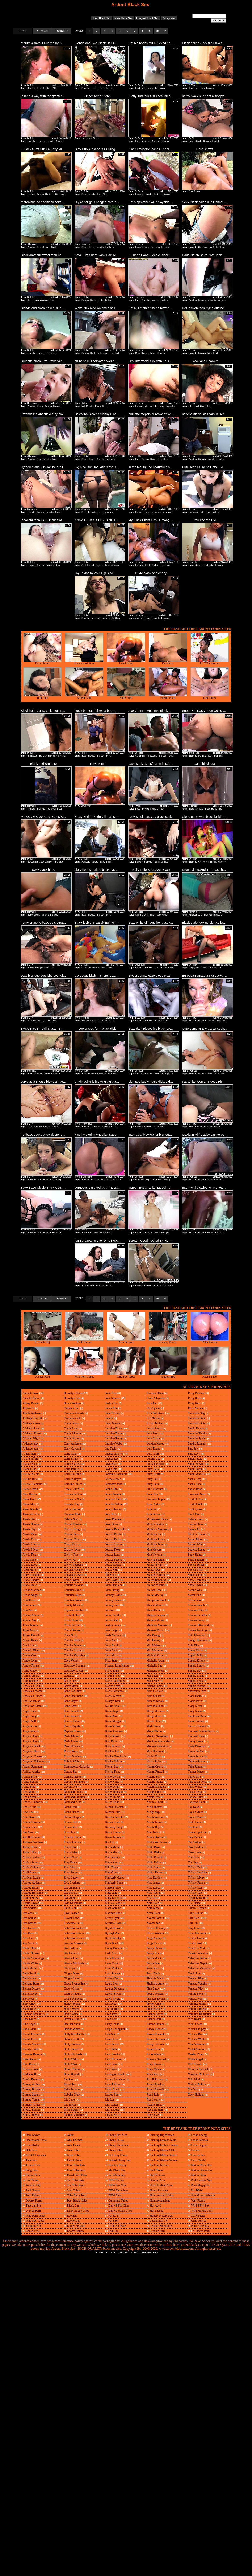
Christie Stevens (73, 1584)
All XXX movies (209, 662)
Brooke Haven (30, 2114)
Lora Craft (153, 1453)
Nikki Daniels (155, 1857)
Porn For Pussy (200, 2225)
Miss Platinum (155, 1706)
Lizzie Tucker (155, 1423)
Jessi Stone (111, 1524)
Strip (208, 406)
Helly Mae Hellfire (75, 2034)
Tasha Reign (195, 1791)
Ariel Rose (28, 1817)
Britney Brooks (31, 2089)
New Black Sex (124, 18)
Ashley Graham (31, 1857)
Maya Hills (153, 1610)
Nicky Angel (154, 1812)
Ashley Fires (29, 1852)
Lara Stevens (113, 1973)
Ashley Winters (31, 1867)
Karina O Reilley (115, 1680)
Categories (169, 18)
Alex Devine (29, 1494)
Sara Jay (193, 1448)
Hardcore (42, 141)
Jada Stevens (112, 1398)
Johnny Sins (112, 1605)
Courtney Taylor (73, 1670)
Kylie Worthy (113, 1938)
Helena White (72, 2029)
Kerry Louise (113, 1832)
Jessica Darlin (113, 1534)
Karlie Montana (114, 1690)
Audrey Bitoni (30, 1887)
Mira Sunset (154, 1695)
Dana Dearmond (73, 1695)
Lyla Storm (153, 1514)
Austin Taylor (30, 1902)
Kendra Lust (112, 1812)
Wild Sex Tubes (126, 1375)
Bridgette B (29, 2074)
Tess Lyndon (195, 1847)
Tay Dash (193, 1807)
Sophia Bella (195, 1655)
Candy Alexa (71, 1423)
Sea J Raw (194, 1514)
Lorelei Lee (153, 1458)
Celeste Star (71, 1519)
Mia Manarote (155, 1650)
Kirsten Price (113, 1887)
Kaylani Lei (112, 1751)
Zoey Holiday (196, 2094)
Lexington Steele (115, 2074)
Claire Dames (72, 1630)
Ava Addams (30, 1907)
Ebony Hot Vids (117, 2135)
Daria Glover (71, 1736)
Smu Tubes (73, 2190)
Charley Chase (72, 1539)
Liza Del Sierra (156, 1413)
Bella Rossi (29, 1973)
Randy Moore (155, 2029)
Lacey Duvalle (113, 1948)
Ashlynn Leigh (31, 1877)
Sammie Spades (197, 1438)
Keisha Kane (112, 1771)
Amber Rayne (30, 1665)
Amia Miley (29, 1670)
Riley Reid (153, 2074)
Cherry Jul (70, 1559)
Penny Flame (154, 1948)
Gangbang (140, 756)
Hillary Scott (71, 2039)
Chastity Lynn (72, 1549)
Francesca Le (71, 1923)
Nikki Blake (154, 1852)
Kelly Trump (112, 1796)
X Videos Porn (201, 2230)
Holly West (70, 2064)
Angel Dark (29, 1711)
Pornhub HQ (42, 1341)
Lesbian (94, 88)
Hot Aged (155, 2205)
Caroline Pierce (73, 1484)
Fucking (150, 88)
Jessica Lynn (112, 1554)
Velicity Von (195, 1998)
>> (164, 30)
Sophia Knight (196, 1660)
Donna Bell (70, 1822)
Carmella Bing (72, 1473)
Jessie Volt (111, 1569)
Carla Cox (70, 1453)
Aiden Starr (29, 1453)
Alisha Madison (31, 1590)
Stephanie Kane (197, 1716)
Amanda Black (31, 1650)
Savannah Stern (197, 1494)
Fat (52, 968)
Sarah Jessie (195, 1458)
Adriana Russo (31, 1423)
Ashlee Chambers (32, 1842)
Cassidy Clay (71, 1504)
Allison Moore (31, 1615)
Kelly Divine (113, 1776)
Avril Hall (28, 1938)
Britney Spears (31, 2094)
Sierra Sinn (194, 1595)
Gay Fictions (157, 2175)
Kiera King (111, 1862)
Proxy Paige (154, 2003)
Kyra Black (112, 1943)
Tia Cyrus (194, 1857)
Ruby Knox (195, 1403)
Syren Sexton (196, 1756)
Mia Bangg (153, 1635)
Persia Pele (153, 1963)
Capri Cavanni (72, 1448)
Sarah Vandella (197, 1473)
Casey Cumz (71, 1489)
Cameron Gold (72, 1418)
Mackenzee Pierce (157, 1519)
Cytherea (69, 1675)
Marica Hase (154, 1590)
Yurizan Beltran (197, 2084)
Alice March (29, 1569)
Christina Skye (72, 1595)
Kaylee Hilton (113, 1761)
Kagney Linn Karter (117, 1665)
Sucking (166, 1180)
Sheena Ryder (196, 1564)
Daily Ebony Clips (78, 2210)
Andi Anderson (31, 1701)
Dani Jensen (71, 1716)
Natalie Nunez (155, 1781)
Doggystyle (170, 406)
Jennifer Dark (113, 1499)
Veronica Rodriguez (199, 2013)
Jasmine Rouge (114, 1438)
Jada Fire (110, 1393)
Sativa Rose (195, 1489)
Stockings (59, 194)
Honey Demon (72, 2069)
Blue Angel (29, 2024)
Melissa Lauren (156, 1615)
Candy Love (71, 1428)
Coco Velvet (71, 1660)
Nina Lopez (153, 1887)
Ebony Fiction (75, 2230)
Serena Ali (194, 1529)
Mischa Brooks (155, 1701)
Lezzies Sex (198, 2155)
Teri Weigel (195, 1842)
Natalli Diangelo (156, 1786)
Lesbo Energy (199, 2135)
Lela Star (110, 2034)
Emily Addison (72, 1842)
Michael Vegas (155, 1655)
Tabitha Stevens (197, 1761)
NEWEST (42, 30)
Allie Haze (28, 1600)
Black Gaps (74, 2205)
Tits (196, 88)
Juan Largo (111, 1630)
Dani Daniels (71, 1711)
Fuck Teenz (156, 2170)
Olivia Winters (155, 1933)
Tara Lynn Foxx (197, 1781)
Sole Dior (193, 1645)
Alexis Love (29, 1544)
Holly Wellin (71, 2059)
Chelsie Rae (71, 1554)
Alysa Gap (28, 1630)
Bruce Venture (72, 1403)
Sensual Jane (195, 1524)
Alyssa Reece (30, 1640)
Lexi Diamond (113, 2059)
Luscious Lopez (156, 1499)
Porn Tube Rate (76, 2165)
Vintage (220, 1233)
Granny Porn (157, 2180)
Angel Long (29, 1716)
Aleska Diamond (32, 1484)
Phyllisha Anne (155, 1983)
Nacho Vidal (154, 1756)
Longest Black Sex (147, 18)
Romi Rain (153, 2094)
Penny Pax (153, 1953)
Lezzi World (198, 2160)
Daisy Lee (70, 1680)
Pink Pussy (153, 1988)
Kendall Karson (114, 1807)
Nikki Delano (155, 1862)
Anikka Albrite (31, 1771)
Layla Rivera (113, 1998)
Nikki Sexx (153, 1867)
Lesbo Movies (199, 2140)
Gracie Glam (71, 1988)
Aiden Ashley (30, 1443)
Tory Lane (194, 1928)
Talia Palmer (195, 1766)
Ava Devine (29, 1923)
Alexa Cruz (29, 1499)
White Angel (195, 2059)
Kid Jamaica (112, 1857)
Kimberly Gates (114, 1877)
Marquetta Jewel (156, 1600)
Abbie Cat (28, 1408)
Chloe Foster (71, 1579)
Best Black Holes (77, 2200)
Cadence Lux (71, 1408)
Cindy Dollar (71, 1615)
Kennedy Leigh (114, 1827)
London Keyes (155, 1443)
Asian (30, 1127)
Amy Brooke (30, 1680)
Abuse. (136, 2252)
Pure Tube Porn (76, 2170)
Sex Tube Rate (75, 2180)
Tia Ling (193, 1862)
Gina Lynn (70, 1968)
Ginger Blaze (71, 1973)
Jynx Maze (111, 1655)
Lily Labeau (112, 2109)
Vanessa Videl (196, 1988)
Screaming (33, 862)
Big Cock (115, 353)
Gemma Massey (73, 1943)
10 (157, 30)
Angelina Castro (32, 1756)
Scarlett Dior (195, 1499)
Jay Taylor (111, 1448)
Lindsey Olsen (155, 1393)
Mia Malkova (155, 1645)
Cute (202, 512)
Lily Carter (111, 2104)
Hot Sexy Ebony (118, 2155)
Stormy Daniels (197, 1726)
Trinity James (196, 1938)
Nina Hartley (154, 1877)
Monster (90, 406)
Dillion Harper (72, 1817)
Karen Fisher (113, 1675)
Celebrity (209, 565)
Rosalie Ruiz (154, 2104)
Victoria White (196, 2039)
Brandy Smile (30, 2049)
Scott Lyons (195, 1509)
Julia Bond (111, 1645)
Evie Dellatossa (73, 1902)
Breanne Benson (32, 2054)
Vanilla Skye (195, 1993)
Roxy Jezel (153, 2114)
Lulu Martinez (155, 1489)
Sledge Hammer (197, 1640)
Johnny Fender (114, 1600)
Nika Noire (153, 1832)
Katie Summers (114, 1731)
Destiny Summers (74, 1781)
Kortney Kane (113, 1912)
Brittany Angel (31, 2104)
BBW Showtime (118, 2190)
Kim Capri (111, 1872)
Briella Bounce (31, 2079)
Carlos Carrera (72, 1463)
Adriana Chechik (32, 1418)
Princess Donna (156, 1998)
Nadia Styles (154, 1761)
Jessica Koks (112, 1549)
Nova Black (153, 1912)
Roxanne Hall (155, 2109)
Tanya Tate (194, 1776)
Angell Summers (32, 1766)
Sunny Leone (195, 1741)
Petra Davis (153, 1973)
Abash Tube (209, 1375)
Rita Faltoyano (155, 2079)
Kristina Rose (113, 1923)
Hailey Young (72, 2003)
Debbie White (72, 1761)
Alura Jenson (30, 1625)
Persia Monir (154, 1958)
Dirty (99, 194)
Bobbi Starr (29, 2029)
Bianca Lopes (30, 1993)
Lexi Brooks (112, 2054)
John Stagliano (114, 1584)
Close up (218, 565)
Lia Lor (109, 2099)
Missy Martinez (156, 1711)
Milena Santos (155, 1685)
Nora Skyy (153, 1907)
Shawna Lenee (196, 1549)
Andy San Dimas (32, 1706)
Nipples (166, 194)
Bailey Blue (29, 1948)
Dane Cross (70, 1706)
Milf (54, 88)
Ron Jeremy (154, 2099)
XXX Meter (198, 2215)
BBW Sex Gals (117, 2185)
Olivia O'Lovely (156, 1928)
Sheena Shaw (196, 1569)
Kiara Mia (111, 1852)
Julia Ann (110, 1640)
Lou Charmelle (155, 1463)
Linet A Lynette (156, 1398)
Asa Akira (28, 1832)
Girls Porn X (198, 2220)
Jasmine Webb (113, 1443)
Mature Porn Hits (201, 2165)
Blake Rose (29, 2008)
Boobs (31, 968)
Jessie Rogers (113, 1564)
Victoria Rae (195, 2034)
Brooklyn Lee (72, 1398)
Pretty (138, 141)
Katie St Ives (112, 1726)
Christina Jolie (72, 1590)
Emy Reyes (70, 1862)
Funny (47, 1074)
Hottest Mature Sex (161, 2215)
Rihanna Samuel (156, 2059)
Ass (48, 247)
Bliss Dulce (29, 2018)
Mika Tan (152, 1675)
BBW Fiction (116, 2180)
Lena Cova (111, 2039)
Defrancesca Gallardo (76, 1766)
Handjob (163, 459)
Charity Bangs (72, 1529)
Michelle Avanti (156, 1660)
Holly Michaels (73, 2054)
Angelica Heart (31, 1751)
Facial (170, 756)
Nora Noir (153, 1902)
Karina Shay (112, 1685)
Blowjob (210, 88)
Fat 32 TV (114, 2215)
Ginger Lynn (71, 1978)
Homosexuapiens (160, 2200)
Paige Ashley (154, 1938)
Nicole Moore (155, 1822)
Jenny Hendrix (113, 1509)
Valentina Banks (197, 1958)
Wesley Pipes (196, 2054)
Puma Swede (154, 2008)
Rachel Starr (154, 2018)
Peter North (153, 1968)
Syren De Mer (196, 1751)
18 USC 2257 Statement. (112, 2252)
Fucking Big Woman (162, 2135)
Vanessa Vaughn (197, 1983)
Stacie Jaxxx (195, 1701)
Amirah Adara (30, 1675)
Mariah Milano (155, 1584)
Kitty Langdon (113, 1897)
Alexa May (29, 1504)
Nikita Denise (155, 1837)
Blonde (51, 141)
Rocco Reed (154, 2084)
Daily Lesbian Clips (120, 2210)
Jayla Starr (111, 1463)
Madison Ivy (154, 1534)
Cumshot (32, 141)
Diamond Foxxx (73, 1791)
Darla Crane (71, 1741)
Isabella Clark (72, 2094)
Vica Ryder (194, 2018)
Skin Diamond (196, 1635)
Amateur (32, 88)
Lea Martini (112, 2008)
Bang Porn (126, 696)
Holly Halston (72, 2044)
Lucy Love (153, 1484)
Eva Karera (70, 1892)
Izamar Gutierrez (74, 2114)
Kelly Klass (112, 1781)
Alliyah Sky (29, 1620)
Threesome (151, 756)
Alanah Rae (29, 1468)
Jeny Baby (111, 1514)
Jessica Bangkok (115, 1529)
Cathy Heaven (72, 1509)
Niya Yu (151, 1897)
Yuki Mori (194, 2079)
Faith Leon (70, 1907)
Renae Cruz (153, 2049)
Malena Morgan (156, 1559)
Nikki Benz (153, 1847)
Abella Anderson (32, 1413)
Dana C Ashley (73, 1690)
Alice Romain (30, 1574)
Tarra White (195, 1786)
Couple (164, 1021)
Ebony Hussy (116, 2140)
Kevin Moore (113, 1837)
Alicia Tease (29, 1584)
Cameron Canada (74, 1413)
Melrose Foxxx (155, 1630)
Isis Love (69, 2099)
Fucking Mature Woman (164, 2160)
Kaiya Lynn (112, 1670)
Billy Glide (29, 2003)
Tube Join (42, 696)
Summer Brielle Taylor (201, 1731)
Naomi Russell (155, 1771)
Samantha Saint (197, 1423)
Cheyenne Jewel (73, 1574)
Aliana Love (29, 1564)
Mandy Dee (153, 1569)
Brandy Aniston (31, 2044)
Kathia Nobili (113, 1706)
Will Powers (195, 2064)
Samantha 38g (196, 1413)
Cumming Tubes (118, 2200)
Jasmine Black (113, 1428)
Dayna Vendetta (73, 1756)
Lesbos (195, 2150)
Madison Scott (155, 1544)
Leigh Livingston (115, 2029)
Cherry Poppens (73, 1564)
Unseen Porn (42, 1375)
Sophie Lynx (195, 1680)
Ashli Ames (29, 1872)
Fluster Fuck (168, 696)
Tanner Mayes (196, 1771)
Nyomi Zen (153, 1923)
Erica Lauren (71, 1877)
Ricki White (154, 2054)
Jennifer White (114, 1504)
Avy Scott (28, 1943)
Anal (39, 459)
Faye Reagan (71, 1912)
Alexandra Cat (30, 1514)
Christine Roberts (74, 1600)
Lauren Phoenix (114, 1988)
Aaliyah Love (30, 1393)
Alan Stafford (30, 1458)
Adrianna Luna (31, 1428)
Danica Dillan (72, 1721)
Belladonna (29, 1978)
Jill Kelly (110, 1574)
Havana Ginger (73, 2018)
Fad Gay (113, 2230)
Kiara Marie (112, 1847)
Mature (158, 512)
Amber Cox (29, 1655)
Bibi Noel (28, 1998)
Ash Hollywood (31, 1837)
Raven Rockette (156, 2034)
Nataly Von (153, 1796)
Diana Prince (71, 1812)
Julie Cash (111, 1650)
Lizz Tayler (153, 1418)
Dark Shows (42, 662)
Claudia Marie (72, 1650)
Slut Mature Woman (203, 2195)
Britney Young (31, 2099)
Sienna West (195, 1590)
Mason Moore (155, 1605)
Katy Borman (113, 1746)
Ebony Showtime (118, 2145)
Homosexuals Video (161, 2195)
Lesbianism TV (159, 2220)
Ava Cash (28, 1912)
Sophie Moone (196, 1685)
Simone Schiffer (197, 1615)
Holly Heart (71, 2049)
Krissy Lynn (112, 1918)
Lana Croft (111, 1963)
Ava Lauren (29, 1928)
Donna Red (70, 1827)
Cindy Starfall (72, 1625)
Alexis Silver (30, 1549)
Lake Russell (113, 1958)
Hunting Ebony (117, 2165)
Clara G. (69, 1635)
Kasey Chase (113, 1701)
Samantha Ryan (197, 1418)
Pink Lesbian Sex (201, 2180)
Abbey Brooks (30, 1403)
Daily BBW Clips (118, 2205)
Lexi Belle (111, 2049)
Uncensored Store (84, 662)
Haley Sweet (71, 2008)
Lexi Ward (111, 2069)
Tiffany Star (195, 1887)
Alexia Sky (29, 1519)
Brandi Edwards (32, 2034)
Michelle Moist (156, 1670)
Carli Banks (71, 1458)
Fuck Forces (84, 1341)
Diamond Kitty (72, 1801)
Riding (144, 353)
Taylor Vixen (195, 1812)
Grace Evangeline (74, 1983)
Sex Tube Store (76, 2185)
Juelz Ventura (113, 1635)
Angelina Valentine (33, 1761)
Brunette (41, 88)
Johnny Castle (113, 1595)
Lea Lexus (111, 2003)
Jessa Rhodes (113, 1519)
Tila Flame (194, 1902)
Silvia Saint (195, 1600)
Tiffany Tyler (195, 1892)
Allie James (29, 1605)
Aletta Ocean (30, 1489)
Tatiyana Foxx (196, 1801)
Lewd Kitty (126, 662)
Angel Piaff (29, 1721)
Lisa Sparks (153, 1408)
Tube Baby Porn (76, 2195)
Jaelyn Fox (111, 1403)
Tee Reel (193, 1827)
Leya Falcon (112, 2084)
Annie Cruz (29, 1807)
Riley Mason (154, 2069)
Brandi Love (29, 2039)
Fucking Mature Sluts (162, 2150)
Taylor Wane (195, 1817)
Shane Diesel (195, 1539)
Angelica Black (31, 1746)
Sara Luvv (194, 1453)
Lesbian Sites (157, 2230)
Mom (137, 353)
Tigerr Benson (196, 1897)
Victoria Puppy (197, 2029)
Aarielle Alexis (31, 1398)
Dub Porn (168, 662)
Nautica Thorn (155, 1801)
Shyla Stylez (195, 1584)
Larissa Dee (112, 1978)
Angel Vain (29, 1731)
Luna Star (152, 1494)
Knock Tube (74, 2160)
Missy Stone (154, 1721)
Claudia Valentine (74, 1655)
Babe (191, 141)
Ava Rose (28, 1933)
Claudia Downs (73, 1645)
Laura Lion (111, 1983)
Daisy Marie (71, 1685)
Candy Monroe (72, 1433)
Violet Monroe (196, 2049)
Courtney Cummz (74, 1665)
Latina (100, 512)
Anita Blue (28, 1786)
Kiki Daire (111, 1867)
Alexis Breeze (30, 1524)
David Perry (71, 1751)
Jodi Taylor (111, 1579)
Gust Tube (73, 2150)
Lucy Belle (153, 1468)
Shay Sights (195, 1554)
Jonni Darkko (113, 1615)
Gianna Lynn (71, 1958)
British (109, 862)
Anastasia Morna (32, 1690)
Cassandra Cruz (73, 1494)
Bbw (191, 1127)
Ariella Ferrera (31, 1822)
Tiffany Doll (195, 1867)
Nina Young (154, 1892)
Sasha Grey (194, 1479)
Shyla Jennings (197, 1579)
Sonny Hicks (195, 1650)
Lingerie (110, 88)
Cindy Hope (71, 1620)
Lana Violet (112, 1968)
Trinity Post (195, 1943)
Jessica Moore (113, 1559)
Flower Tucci (71, 1918)
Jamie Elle (111, 1408)
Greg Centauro (72, 1993)
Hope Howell (72, 2074)
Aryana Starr (30, 1827)
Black (48, 88)
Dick (54, 1021)
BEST (23, 30)
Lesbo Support (199, 2145)
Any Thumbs (74, 2140)
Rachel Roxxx (155, 2013)
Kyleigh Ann (112, 1933)
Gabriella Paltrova (74, 1933)
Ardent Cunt (84, 696)
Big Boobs (160, 88)
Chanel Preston (73, 1524)
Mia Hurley (153, 1640)
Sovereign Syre (197, 1690)
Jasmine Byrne (114, 1433)
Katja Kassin (112, 1736)
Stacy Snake (195, 1711)
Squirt (58, 512)
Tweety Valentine (198, 1953)
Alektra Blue (30, 1479)
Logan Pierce (154, 1428)
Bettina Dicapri (31, 1988)
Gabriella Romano (74, 1938)
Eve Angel (70, 1897)
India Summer (72, 2089)
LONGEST (61, 30)
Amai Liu (28, 1645)
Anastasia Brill (31, 1685)
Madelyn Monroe (157, 1529)
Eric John (69, 1867)
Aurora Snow (30, 1897)
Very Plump (198, 2200)
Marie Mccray (155, 1595)
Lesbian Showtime (161, 2225)
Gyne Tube (73, 2155)
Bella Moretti (30, 1968)
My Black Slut (117, 2170)
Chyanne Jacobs (73, 1610)
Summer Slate (196, 1736)
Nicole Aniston (155, 1817)
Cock (104, 406)
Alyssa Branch (31, 1635)
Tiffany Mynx (196, 1877)
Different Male (117, 2225)
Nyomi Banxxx (156, 1918)
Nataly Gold (154, 1791)
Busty (108, 756)
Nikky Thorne (155, 1872)
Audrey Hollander (33, 1892)
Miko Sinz (153, 1680)
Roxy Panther (196, 1393)
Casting (108, 300)
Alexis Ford (29, 1539)
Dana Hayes (71, 1701)
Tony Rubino (195, 1912)
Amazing (105, 1127)
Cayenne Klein (72, 1514)
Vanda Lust (194, 1973)
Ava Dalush (29, 1918)
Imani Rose (70, 2084)
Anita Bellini (30, 1781)
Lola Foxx (153, 1433)
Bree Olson (29, 2059)
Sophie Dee (195, 1670)
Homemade (216, 809)
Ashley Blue (29, 1847)
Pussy (98, 406)
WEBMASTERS (150, 2252)
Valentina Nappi (197, 1963)
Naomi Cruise (155, 1766)
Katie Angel (112, 1711)
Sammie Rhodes (197, 1433)
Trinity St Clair (197, 1948)
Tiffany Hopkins (197, 1872)
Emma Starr (71, 1857)
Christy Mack (72, 1605)
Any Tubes (73, 2145)
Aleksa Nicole (30, 1473)
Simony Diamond (198, 1625)
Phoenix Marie (155, 1978)
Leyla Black (112, 2089)
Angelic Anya (30, 1736)
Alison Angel (30, 1595)
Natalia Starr (154, 1776)
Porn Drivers (126, 1341)
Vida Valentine (196, 2044)
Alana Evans (29, 1463)
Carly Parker (71, 1468)
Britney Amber (31, 2084)
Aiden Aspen (30, 1448)
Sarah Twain (195, 1468)
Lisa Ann (152, 1403)
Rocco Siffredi (155, 2089)
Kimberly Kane (114, 1882)
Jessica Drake (113, 1539)
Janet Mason (112, 1423)
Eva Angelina (72, 1887)
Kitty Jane (111, 1892)
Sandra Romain (197, 1443)
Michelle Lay (154, 1665)
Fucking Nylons (159, 2165)
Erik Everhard (72, 1882)
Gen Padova (71, 1948)
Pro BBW (197, 2190)
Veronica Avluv (197, 2003)
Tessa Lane (194, 1852)
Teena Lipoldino (197, 1832)
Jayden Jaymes (114, 1453)
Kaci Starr (111, 1660)
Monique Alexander (158, 1741)
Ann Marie (28, 1791)
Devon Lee (70, 1786)
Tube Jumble (209, 1341)
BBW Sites (114, 2195)
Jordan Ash (111, 1620)
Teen (191, 88)
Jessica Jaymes (114, 1544)
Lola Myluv (154, 1438)
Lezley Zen (111, 2094)
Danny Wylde (72, 1726)
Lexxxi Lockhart (115, 2079)
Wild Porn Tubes (84, 1375)
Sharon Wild (195, 1544)
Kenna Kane (112, 1822)
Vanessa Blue (196, 1978)
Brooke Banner (31, 2109)
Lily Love (111, 2114)
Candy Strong (72, 1438)
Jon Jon (109, 1610)
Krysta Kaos (112, 1928)
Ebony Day (73, 2220)
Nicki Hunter (154, 1807)
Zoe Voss (193, 2089)
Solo (202, 406)
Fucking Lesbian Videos (164, 2145)
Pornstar (92, 194)
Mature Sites (198, 2175)
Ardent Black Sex (130, 4)
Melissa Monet (155, 1620)
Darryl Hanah (72, 1746)
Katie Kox (111, 1716)
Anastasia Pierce (32, 1695)
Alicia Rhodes (30, 1579)
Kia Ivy (109, 1842)
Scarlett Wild (195, 1504)
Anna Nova (29, 1796)
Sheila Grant (195, 1574)
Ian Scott (69, 2079)
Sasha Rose (194, 1484)
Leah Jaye (111, 2013)
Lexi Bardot (112, 2044)
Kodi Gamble (113, 1907)
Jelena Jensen (113, 1479)
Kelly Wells (112, 1801)
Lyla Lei (151, 1509)
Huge (208, 512)
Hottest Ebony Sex (119, 2160)
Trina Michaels (197, 1933)
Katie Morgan (113, 1721)
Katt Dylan (111, 1741)
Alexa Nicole (30, 1509)
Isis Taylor (70, 2104)
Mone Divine (154, 1731)
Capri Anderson (73, 1443)
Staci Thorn (195, 1695)
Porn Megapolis (200, 2185)
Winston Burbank (198, 2069)
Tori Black (194, 1918)
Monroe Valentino (157, 1746)
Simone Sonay (196, 1620)
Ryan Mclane (195, 1408)
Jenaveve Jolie (113, 1484)
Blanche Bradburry (33, 2013)
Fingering (110, 459)
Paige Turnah (154, 1943)
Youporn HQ (168, 1375)
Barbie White (30, 1963)
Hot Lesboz (156, 2210)
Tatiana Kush (195, 1796)
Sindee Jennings (197, 1630)
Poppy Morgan (155, 1993)
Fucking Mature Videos (163, 2155)
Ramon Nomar (155, 2024)
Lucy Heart (153, 1473)
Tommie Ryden (197, 1907)
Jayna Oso (111, 1468)
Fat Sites (113, 2220)
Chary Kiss (70, 1544)
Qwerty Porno (168, 1341)
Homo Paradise (159, 2190)
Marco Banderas (156, 1579)
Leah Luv (111, 2018)
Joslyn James (113, 1625)
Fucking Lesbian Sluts (163, 2140)
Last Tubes (209, 696)
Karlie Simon (113, 1695)
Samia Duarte (196, 1428)
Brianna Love (30, 2069)
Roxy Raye (194, 1398)
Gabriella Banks (73, 1928)
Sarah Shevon (196, 1463)
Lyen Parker (154, 1504)
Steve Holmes (196, 1721)
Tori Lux (193, 1923)
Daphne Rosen (72, 1731)
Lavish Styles (113, 1993)
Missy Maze (154, 1716)
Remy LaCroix (155, 2044)
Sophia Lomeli (196, 1665)
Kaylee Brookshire (116, 1756)
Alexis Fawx (29, 1534)
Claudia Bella (72, 1640)
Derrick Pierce (72, 1776)
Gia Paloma (71, 1953)
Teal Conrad (195, 1822)
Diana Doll (70, 1807)
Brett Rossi (29, 2064)
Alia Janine (29, 1559)
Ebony (40, 406)
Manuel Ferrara (156, 1574)
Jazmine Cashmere (116, 1473)
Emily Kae (70, 1847)
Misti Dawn (154, 1726)
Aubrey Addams (32, 1882)
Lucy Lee (152, 1479)
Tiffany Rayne (196, 1882)
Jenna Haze (112, 1489)
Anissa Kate (29, 1776)
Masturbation (214, 300)
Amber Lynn (29, 1660)
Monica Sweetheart (158, 1736)
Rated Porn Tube (77, 2175)
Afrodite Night (31, 1438)
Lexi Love (111, 2064)
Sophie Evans (196, 1675)
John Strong (112, 1590)
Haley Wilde (71, 2013)
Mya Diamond (155, 1751)
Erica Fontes (71, 1872)
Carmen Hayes (72, 1479)
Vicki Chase (195, 2024)
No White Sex (116, 2175)
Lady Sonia (112, 1953)
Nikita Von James (157, 1842)
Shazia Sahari (196, 1559)
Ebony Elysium (76, 2225)
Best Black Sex (102, 18)
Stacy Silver (195, 1706)
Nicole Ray (153, 1827)
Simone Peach (196, 1605)
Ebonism (72, 2215)
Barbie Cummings (33, 1958)
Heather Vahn (72, 2024)
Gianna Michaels (74, 1963)
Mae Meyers (154, 1549)
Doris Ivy (69, 1832)
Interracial (148, 247)
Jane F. (109, 1418)
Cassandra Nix (72, 1499)
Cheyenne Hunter (74, 1569)
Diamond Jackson (74, 1796)
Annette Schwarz (32, 1801)
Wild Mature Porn (201, 2210)
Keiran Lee (111, 1766)
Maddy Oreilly (155, 1524)
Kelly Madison (114, 1791)
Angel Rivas (29, 1726)
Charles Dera (71, 1534)
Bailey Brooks (30, 1953)
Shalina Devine (197, 1534)
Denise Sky (70, 1771)
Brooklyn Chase (73, 1393)
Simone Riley (196, 1610)
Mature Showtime (201, 2170)
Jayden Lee (111, 1458)
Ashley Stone (30, 1862)
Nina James (153, 1882)
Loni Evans (153, 1448)
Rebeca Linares (156, 2039)
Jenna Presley (113, 1494)
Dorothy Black (72, 1837)
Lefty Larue (112, 2024)
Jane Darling (112, 1413)
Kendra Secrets (114, 1817)
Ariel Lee (28, 1812)
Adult (70, 2135)
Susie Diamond (197, 1746)
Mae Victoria (154, 1554)
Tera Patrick (195, 1837)
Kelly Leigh (112, 1786)
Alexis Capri (29, 1529)
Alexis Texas (30, 1554)
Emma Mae (70, 1852)
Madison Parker (156, 1539)
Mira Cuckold (155, 1690)
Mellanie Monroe (157, 1625)
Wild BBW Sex (200, 2205)
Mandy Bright (155, 1564)
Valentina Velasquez (200, 1968)
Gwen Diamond (73, 1998)
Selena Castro (196, 1519)
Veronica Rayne (197, 2008)
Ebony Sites (115, 2150)
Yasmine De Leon (198, 2074)
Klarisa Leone (113, 1902)
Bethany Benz (30, 1983)
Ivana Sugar (71, 2109)
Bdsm (84, 512)
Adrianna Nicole (32, 1433)
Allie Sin (27, 1610)
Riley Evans (154, 2064)
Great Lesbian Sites (161, 2185)
